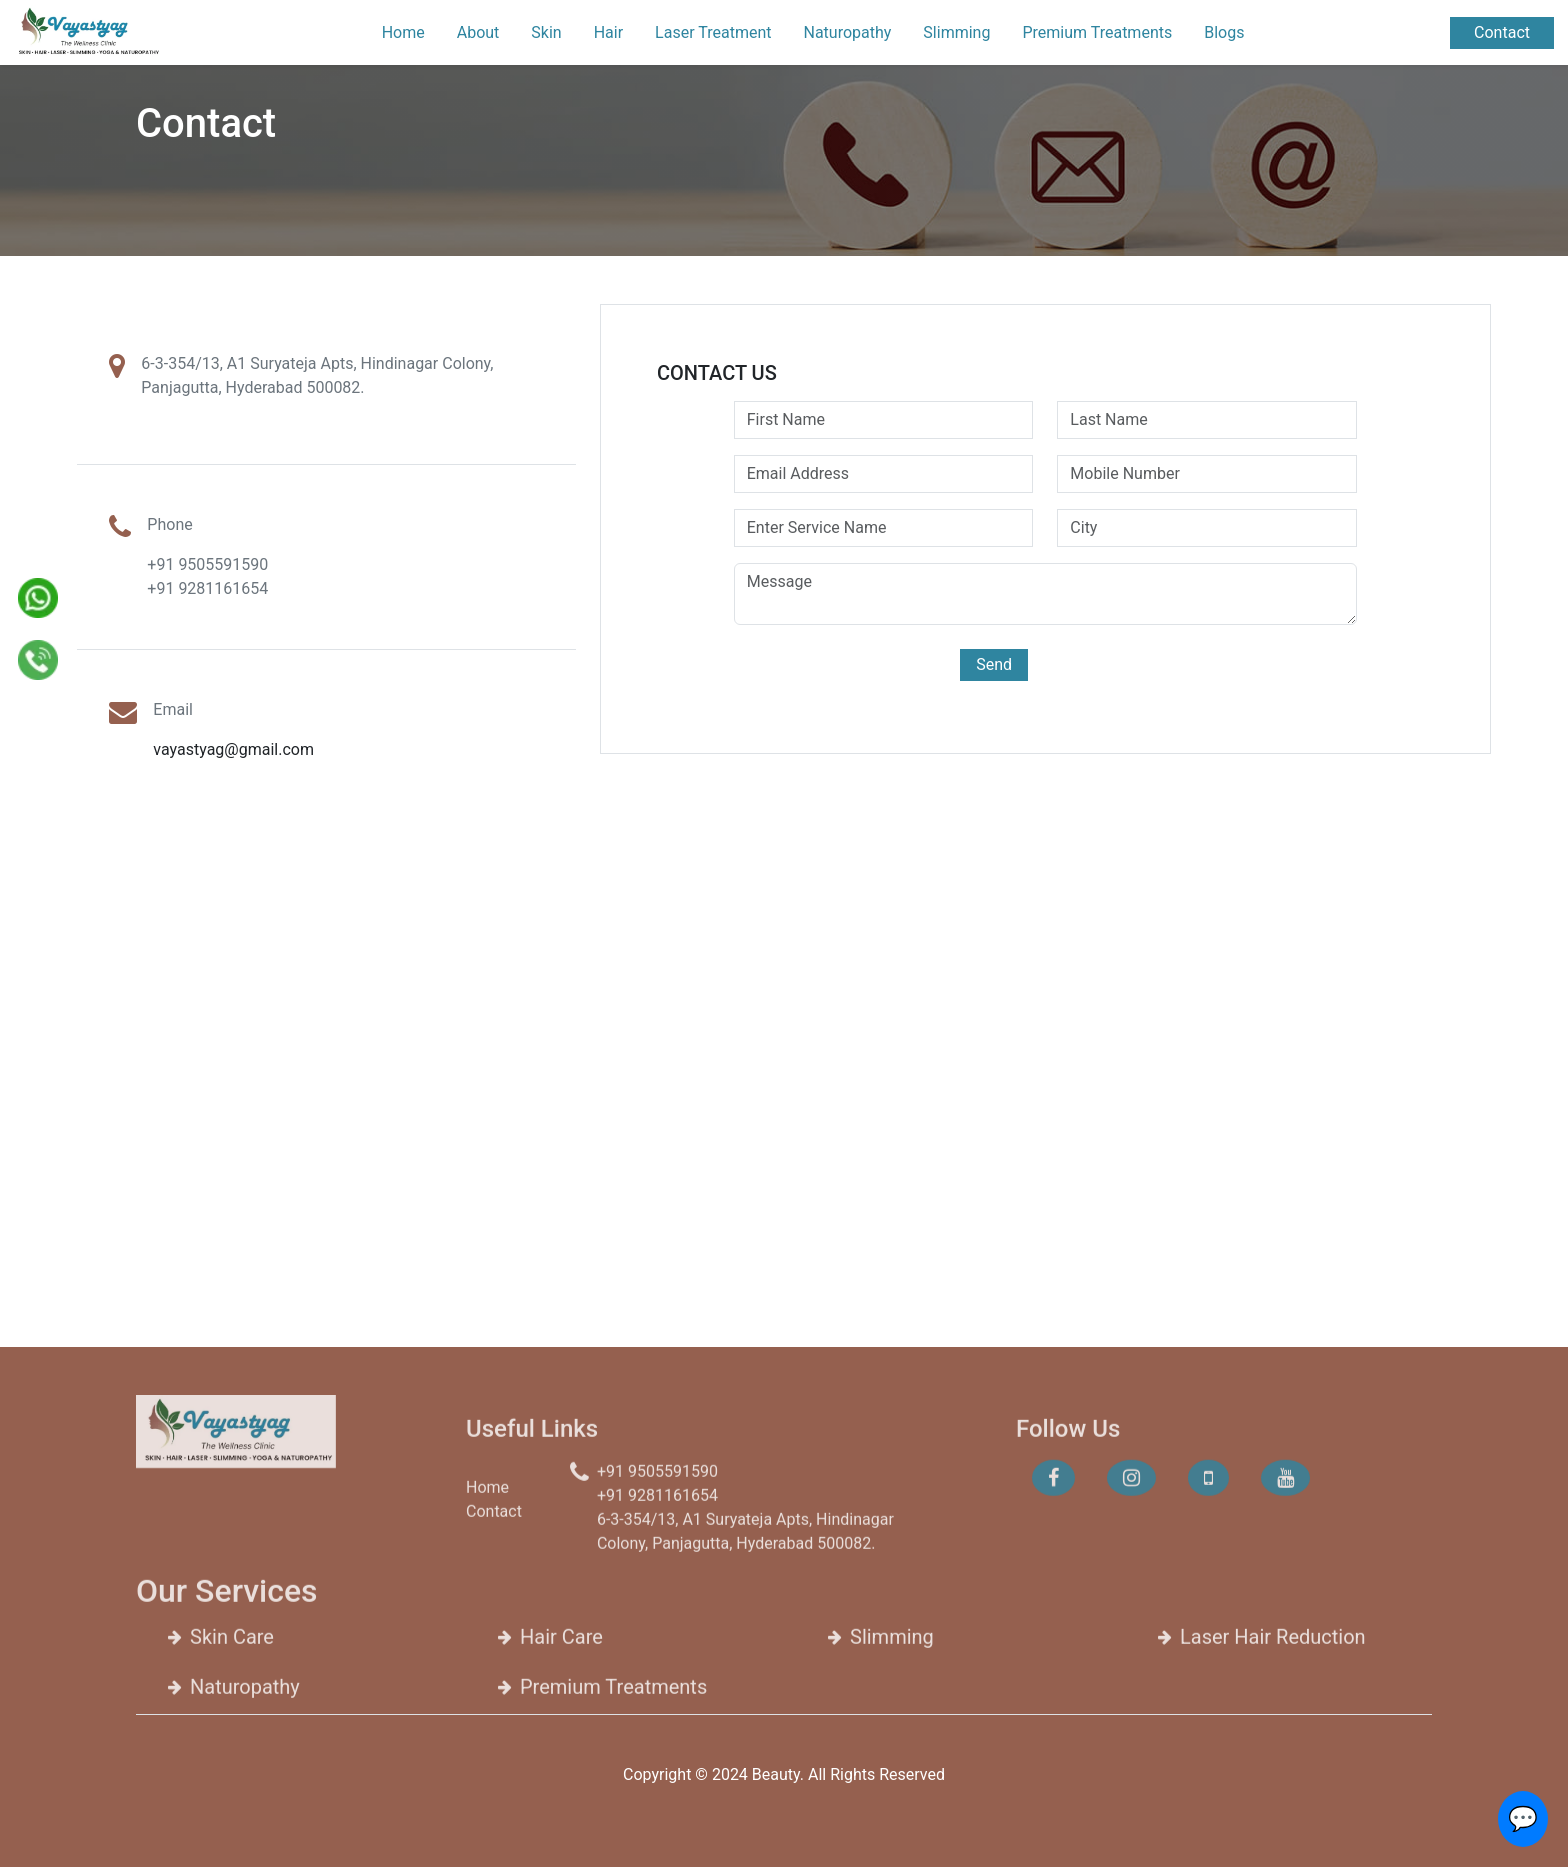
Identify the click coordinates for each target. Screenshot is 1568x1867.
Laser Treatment (713, 32)
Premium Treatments (1097, 32)
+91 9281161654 (207, 588)
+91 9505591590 (207, 564)
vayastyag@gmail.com (233, 749)
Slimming (956, 32)
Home (403, 32)
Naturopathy (847, 32)
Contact (1502, 32)
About (478, 32)
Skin (546, 32)
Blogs (1224, 32)
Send (994, 664)
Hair (608, 32)
